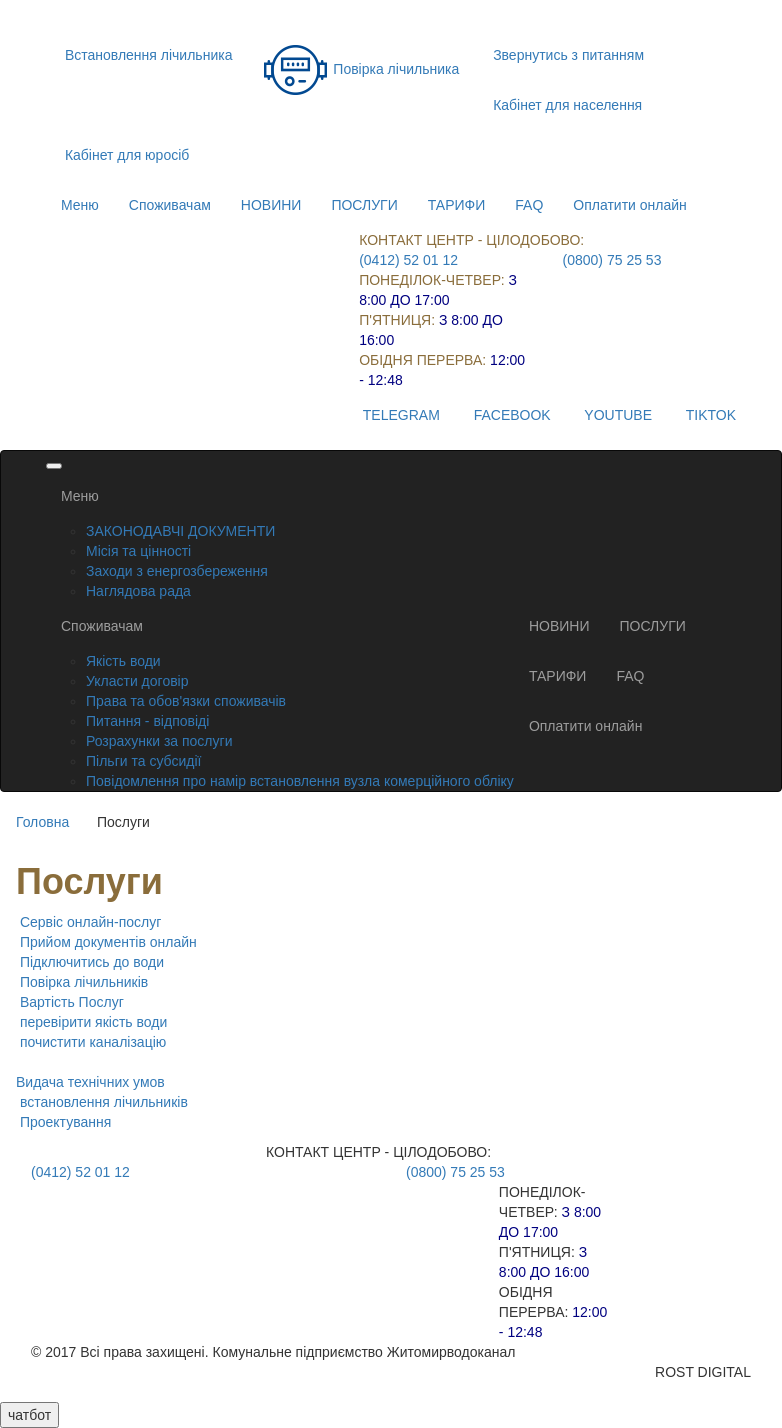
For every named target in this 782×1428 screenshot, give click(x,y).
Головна (42, 822)
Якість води (123, 661)
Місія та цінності (138, 551)
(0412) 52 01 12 (408, 260)
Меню (80, 205)
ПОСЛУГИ (364, 205)
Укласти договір (137, 681)
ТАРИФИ (457, 205)
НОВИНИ (271, 205)
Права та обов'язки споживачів (186, 701)
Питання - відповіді (147, 721)
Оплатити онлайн (630, 205)
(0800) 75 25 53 (612, 260)
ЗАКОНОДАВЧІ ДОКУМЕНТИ (180, 531)
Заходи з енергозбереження (177, 571)
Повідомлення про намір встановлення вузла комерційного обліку (300, 781)
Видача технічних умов (90, 1082)
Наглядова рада (138, 591)
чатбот (29, 1415)
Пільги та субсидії (143, 761)
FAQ (529, 205)
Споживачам (170, 205)
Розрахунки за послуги (159, 741)
